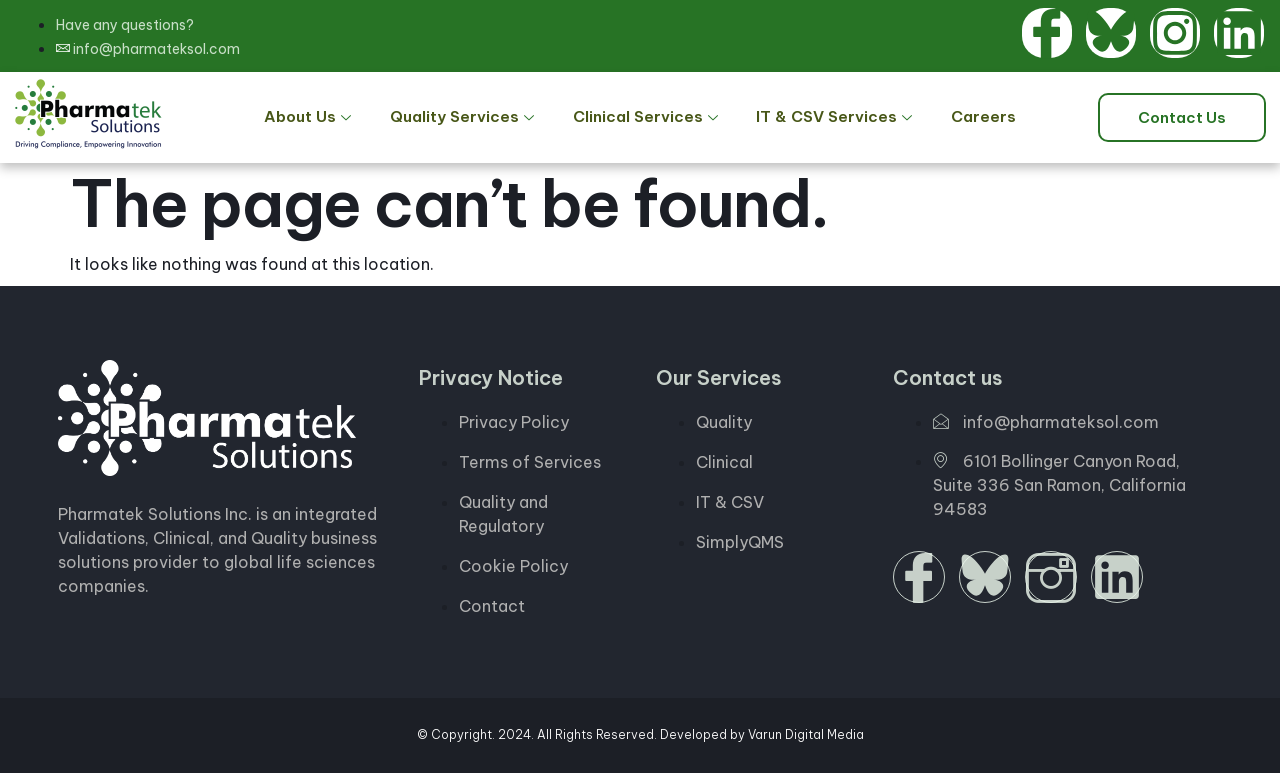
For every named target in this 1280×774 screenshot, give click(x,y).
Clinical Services (646, 118)
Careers (970, 118)
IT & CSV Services (830, 118)
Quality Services (470, 118)
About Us (323, 118)
